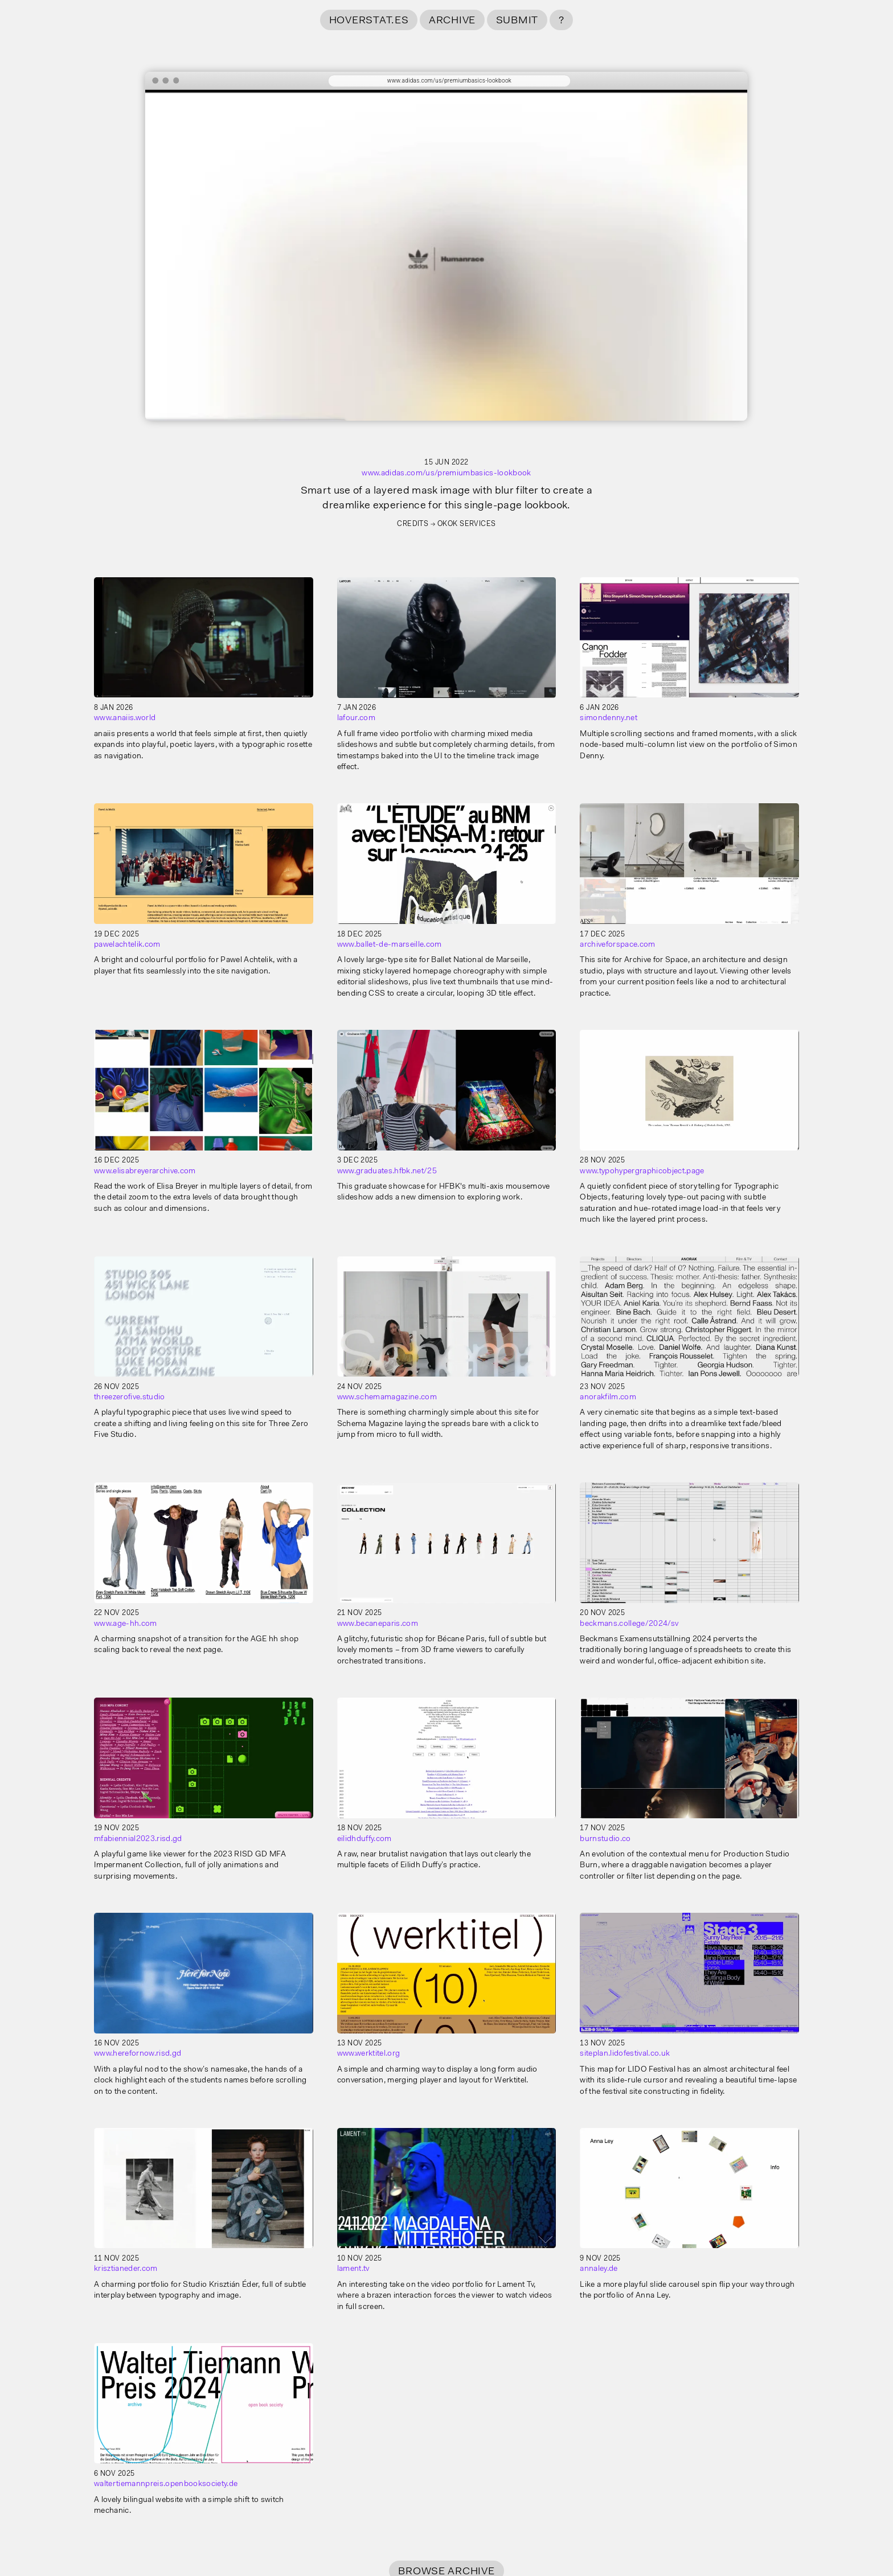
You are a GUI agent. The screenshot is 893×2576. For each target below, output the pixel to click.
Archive (452, 20)
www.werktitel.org (368, 2054)
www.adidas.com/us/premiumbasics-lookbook (446, 474)
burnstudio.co (605, 1839)
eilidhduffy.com (364, 1839)
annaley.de (598, 2269)
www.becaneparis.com (377, 1624)
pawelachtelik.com (127, 945)
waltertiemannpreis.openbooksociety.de (165, 2484)
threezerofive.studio (129, 1398)
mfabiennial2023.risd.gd (138, 1839)
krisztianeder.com (126, 2269)
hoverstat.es (369, 20)
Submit (517, 20)
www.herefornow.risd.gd (137, 2054)
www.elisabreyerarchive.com (145, 1172)
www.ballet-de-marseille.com (389, 945)
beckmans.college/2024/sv (629, 1624)
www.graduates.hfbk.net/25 (387, 1172)
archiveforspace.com (617, 945)
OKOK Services (466, 524)
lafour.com (356, 718)
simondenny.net (608, 718)
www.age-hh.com (125, 1624)
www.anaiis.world (124, 718)
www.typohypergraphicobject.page (642, 1172)
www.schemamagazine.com (387, 1398)
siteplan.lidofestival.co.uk (625, 2054)
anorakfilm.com (608, 1398)
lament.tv (353, 2269)
